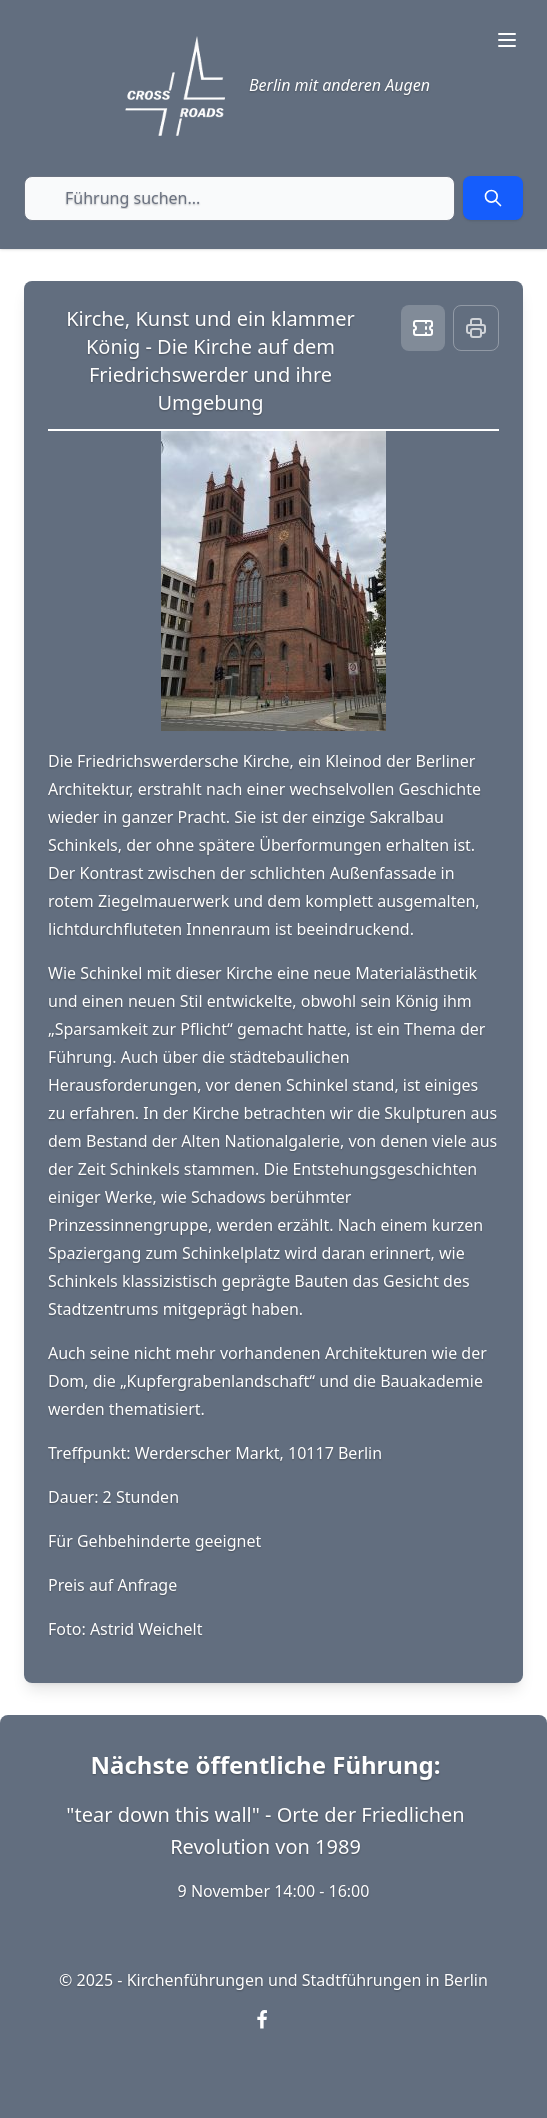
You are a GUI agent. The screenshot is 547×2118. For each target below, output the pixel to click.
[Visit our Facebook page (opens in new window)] (274, 2032)
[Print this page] (476, 328)
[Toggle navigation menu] (507, 40)
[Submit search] (493, 198)
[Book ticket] (423, 328)
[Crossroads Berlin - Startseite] (175, 86)
